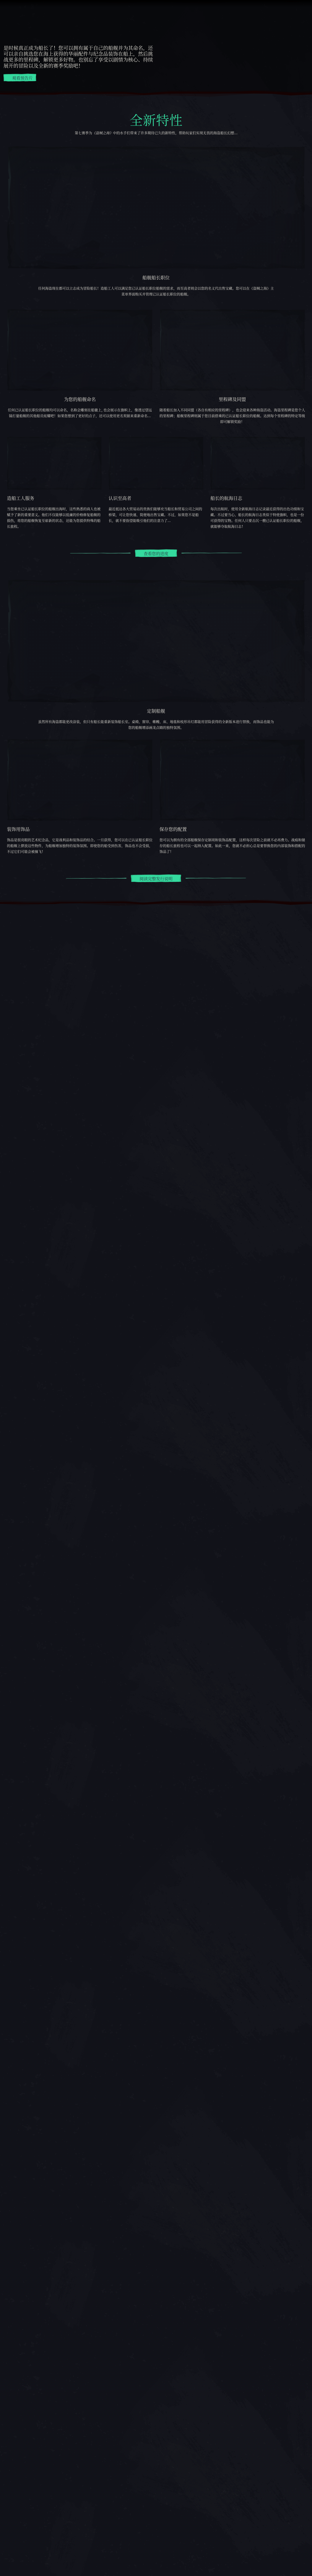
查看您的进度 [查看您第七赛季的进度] (156, 553)
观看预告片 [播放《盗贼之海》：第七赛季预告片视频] (20, 78)
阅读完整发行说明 (156, 878)
